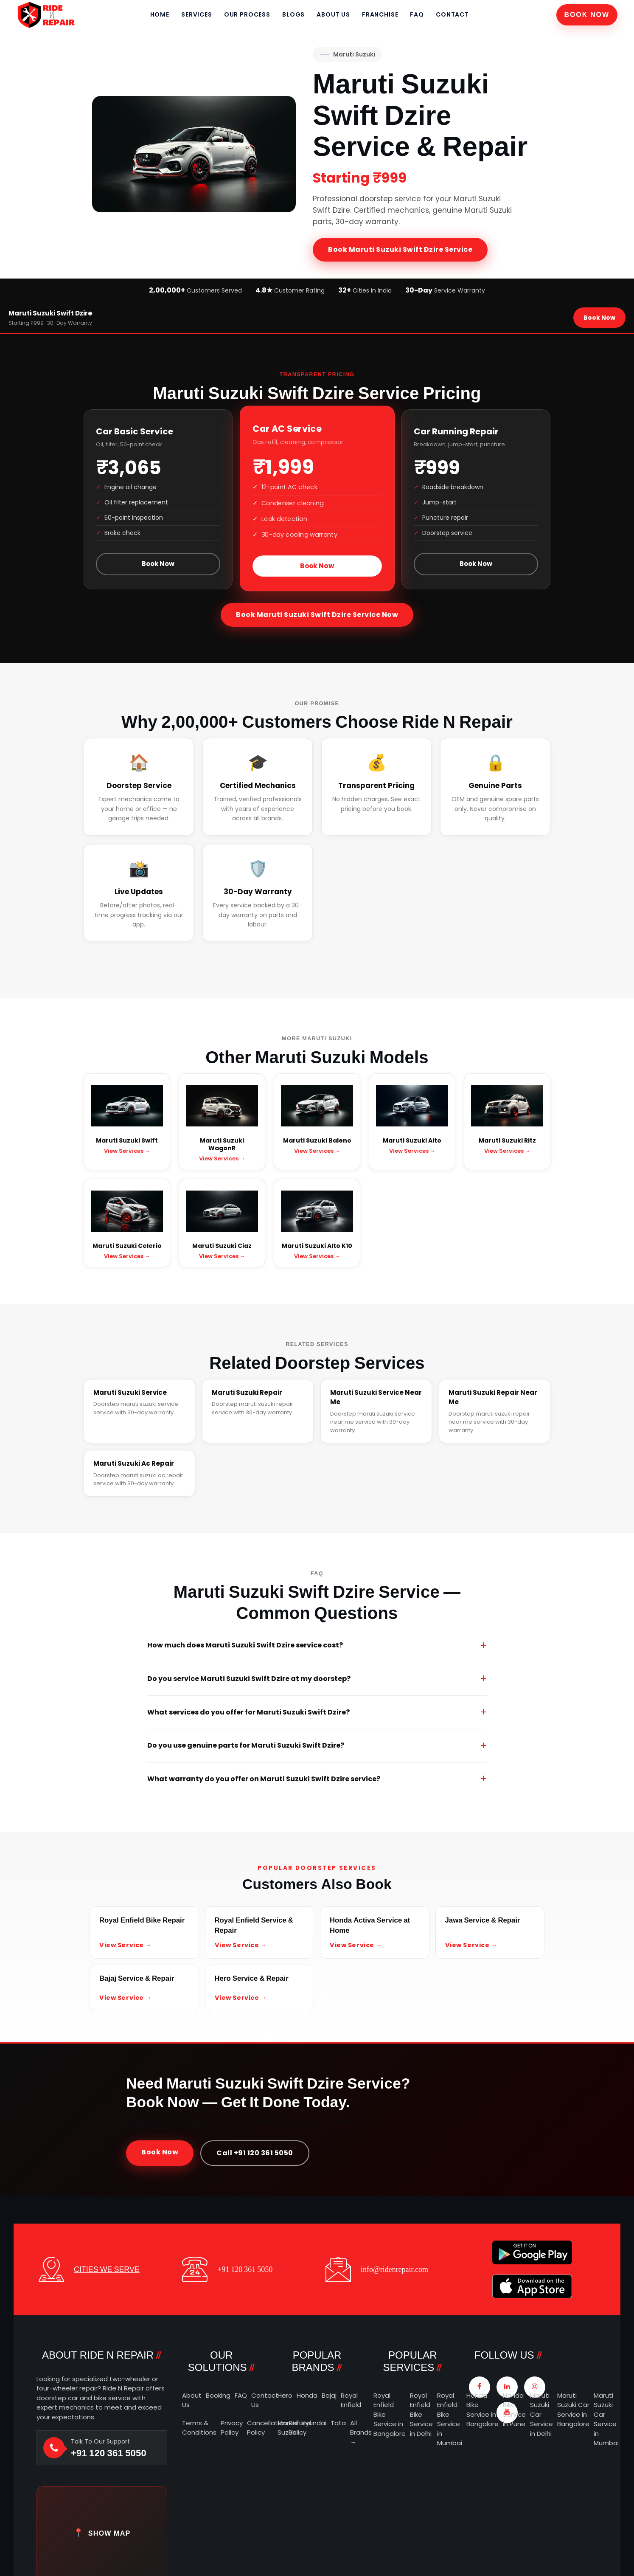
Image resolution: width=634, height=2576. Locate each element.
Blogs (293, 14)
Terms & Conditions (199, 2427)
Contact (452, 14)
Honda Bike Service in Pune (514, 2410)
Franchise (380, 14)
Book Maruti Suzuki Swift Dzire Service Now (317, 614)
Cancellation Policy (265, 2427)
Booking (218, 2395)
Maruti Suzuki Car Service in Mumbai (606, 2419)
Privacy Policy (232, 2427)
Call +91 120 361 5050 (254, 2153)
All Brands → (361, 2432)
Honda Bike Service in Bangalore (482, 2410)
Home (159, 14)
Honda (307, 2395)
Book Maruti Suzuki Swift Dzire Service (400, 249)
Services (196, 14)
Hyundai (313, 2422)
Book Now (586, 15)
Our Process (247, 14)
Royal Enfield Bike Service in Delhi (421, 2414)
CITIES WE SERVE (107, 2269)
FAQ (417, 14)
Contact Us (264, 2400)
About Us (333, 14)
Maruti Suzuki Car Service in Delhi (541, 2414)
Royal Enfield (351, 2400)
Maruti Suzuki (347, 54)
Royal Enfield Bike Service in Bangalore (389, 2414)
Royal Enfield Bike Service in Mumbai (449, 2419)
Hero (285, 2395)
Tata (338, 2422)
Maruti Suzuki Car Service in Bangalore (573, 2410)
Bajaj (329, 2395)
